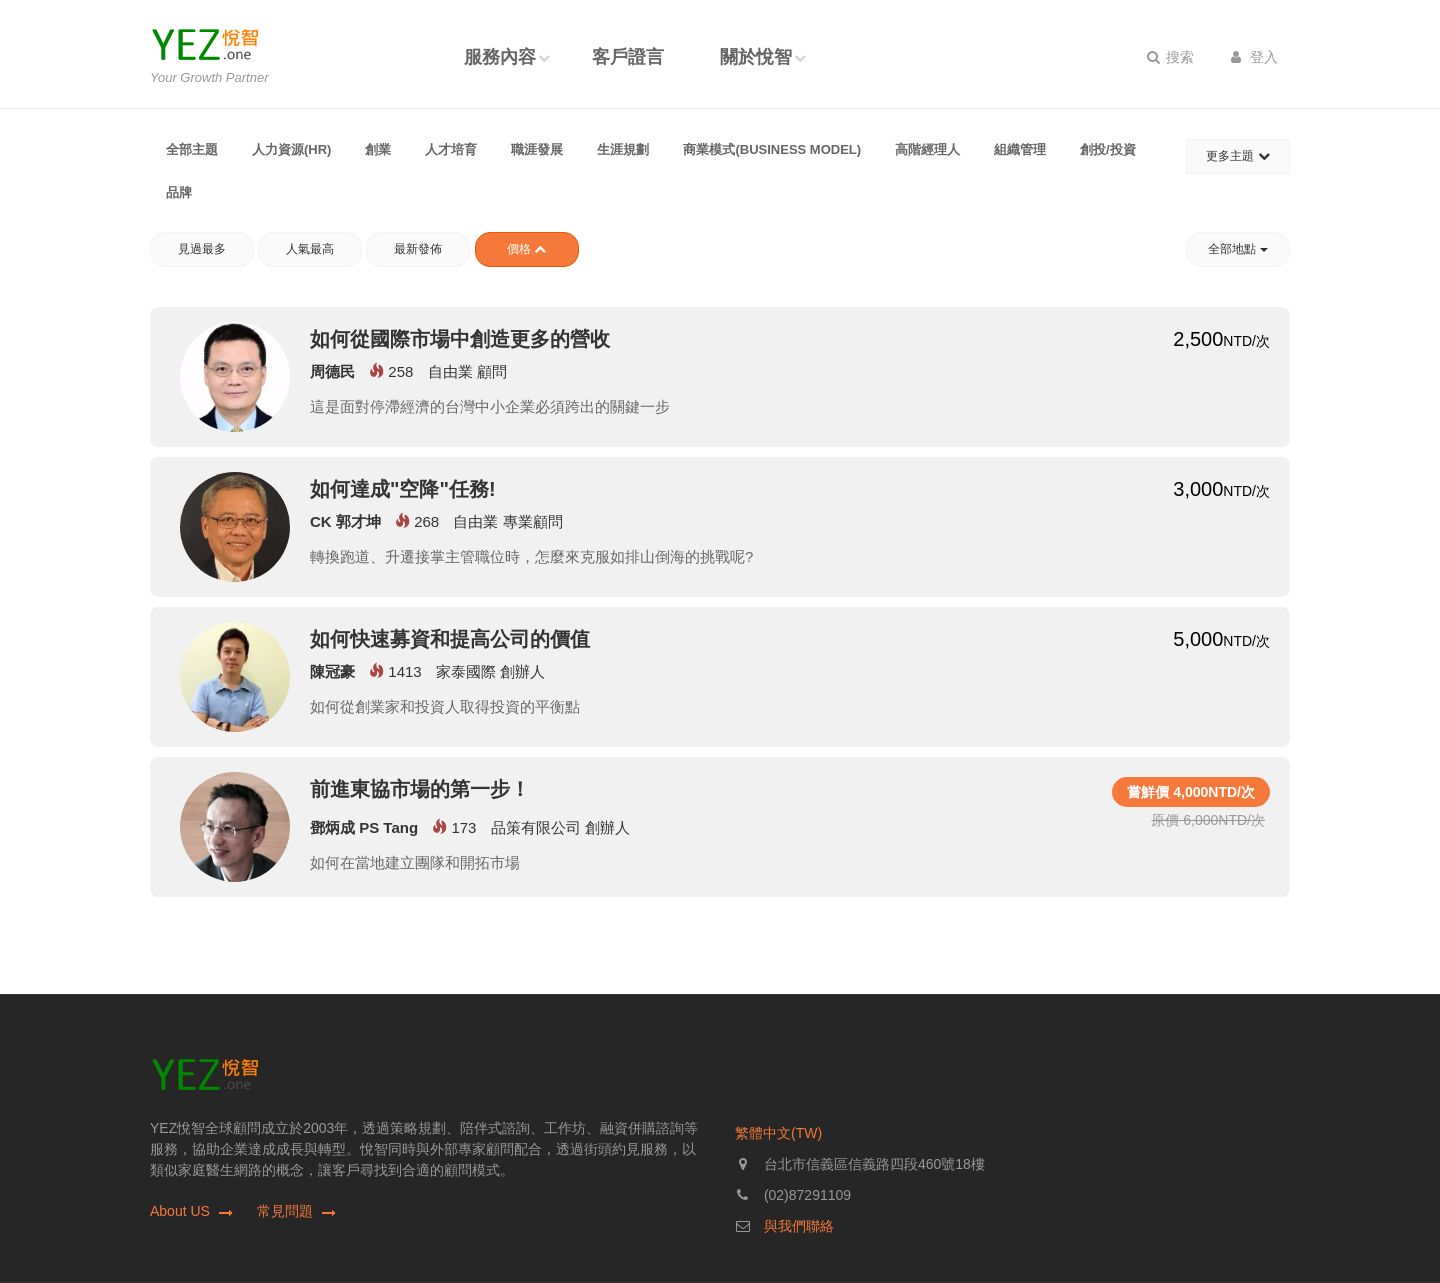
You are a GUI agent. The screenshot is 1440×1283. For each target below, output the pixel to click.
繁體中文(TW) (778, 1133)
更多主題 (1237, 156)
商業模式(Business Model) (772, 149)
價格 (526, 249)
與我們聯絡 (799, 1226)
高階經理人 (927, 149)
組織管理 (1020, 149)
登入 (1254, 57)
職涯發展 (537, 149)
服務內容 (500, 57)
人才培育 (451, 149)
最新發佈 (418, 249)
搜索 (1170, 57)
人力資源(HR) (291, 149)
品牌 (179, 192)
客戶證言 (628, 57)
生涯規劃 (623, 149)
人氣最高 (310, 249)
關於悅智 (756, 57)
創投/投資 (1108, 149)
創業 (378, 149)
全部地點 (1237, 249)
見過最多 (202, 249)
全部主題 (192, 149)
